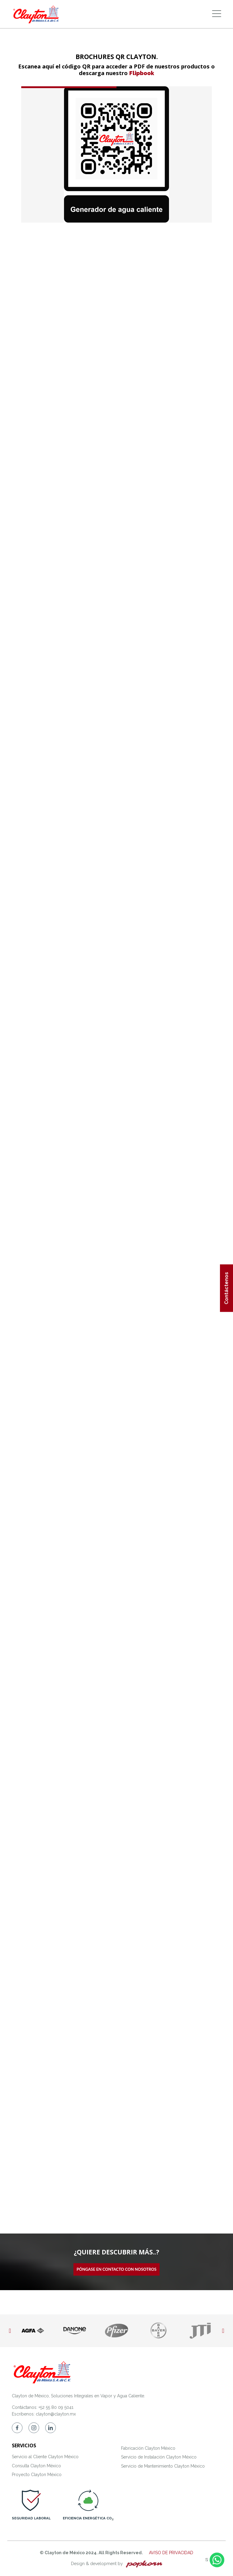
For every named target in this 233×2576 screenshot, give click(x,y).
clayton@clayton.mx (56, 2414)
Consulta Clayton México (36, 2465)
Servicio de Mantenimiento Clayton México (163, 2466)
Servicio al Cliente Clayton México (45, 2456)
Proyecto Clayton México (37, 2474)
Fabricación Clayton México (148, 2448)
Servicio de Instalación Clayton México (159, 2457)
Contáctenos (226, 1288)
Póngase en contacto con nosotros (116, 2269)
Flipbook (141, 73)
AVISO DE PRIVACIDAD (171, 2552)
